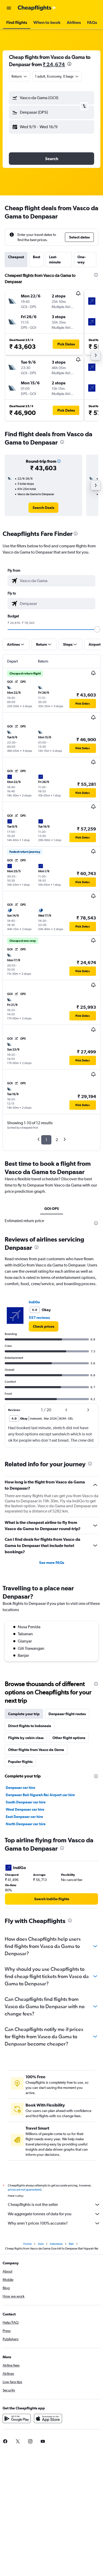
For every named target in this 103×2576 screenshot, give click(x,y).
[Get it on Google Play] (17, 2418)
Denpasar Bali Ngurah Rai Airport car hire (40, 1795)
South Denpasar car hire (26, 1802)
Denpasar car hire (20, 1788)
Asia (41, 2244)
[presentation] (69, 64)
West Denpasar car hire (25, 1809)
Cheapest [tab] (16, 257)
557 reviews (39, 1318)
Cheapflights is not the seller (54, 2205)
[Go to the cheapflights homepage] (37, 8)
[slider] (97, 629)
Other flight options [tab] (68, 1738)
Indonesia (56, 2244)
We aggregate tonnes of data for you (54, 2214)
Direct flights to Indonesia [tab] (29, 1726)
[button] (9, 8)
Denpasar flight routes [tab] (67, 1714)
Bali (71, 2244)
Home (27, 2244)
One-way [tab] (81, 259)
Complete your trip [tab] (24, 1714)
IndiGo (34, 1302)
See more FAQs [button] (51, 1562)
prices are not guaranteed (24, 2189)
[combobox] (19, 76)
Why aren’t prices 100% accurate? (54, 2223)
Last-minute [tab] (55, 259)
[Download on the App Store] (48, 2418)
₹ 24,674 (54, 64)
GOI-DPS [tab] (51, 1209)
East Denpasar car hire (24, 1817)
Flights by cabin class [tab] (26, 1738)
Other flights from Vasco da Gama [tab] (36, 1750)
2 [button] (57, 1139)
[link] (43, 507)
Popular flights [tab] (20, 1762)
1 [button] (46, 1139)
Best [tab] (36, 257)
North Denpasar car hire (26, 1824)
